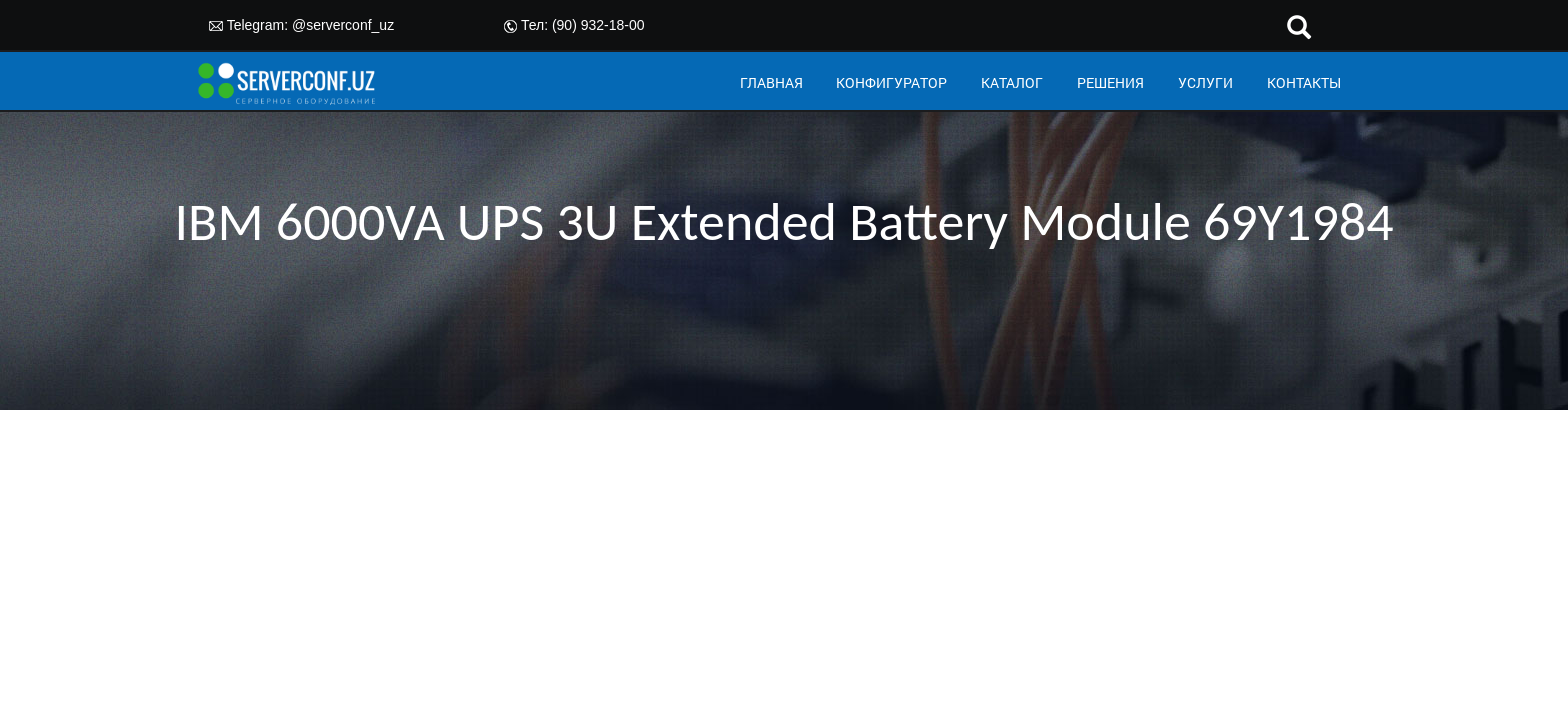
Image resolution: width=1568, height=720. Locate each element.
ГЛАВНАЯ (771, 82)
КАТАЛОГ (1012, 82)
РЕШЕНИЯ (1110, 82)
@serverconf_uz (343, 25)
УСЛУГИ (1205, 82)
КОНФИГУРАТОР (891, 82)
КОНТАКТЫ (1304, 82)
